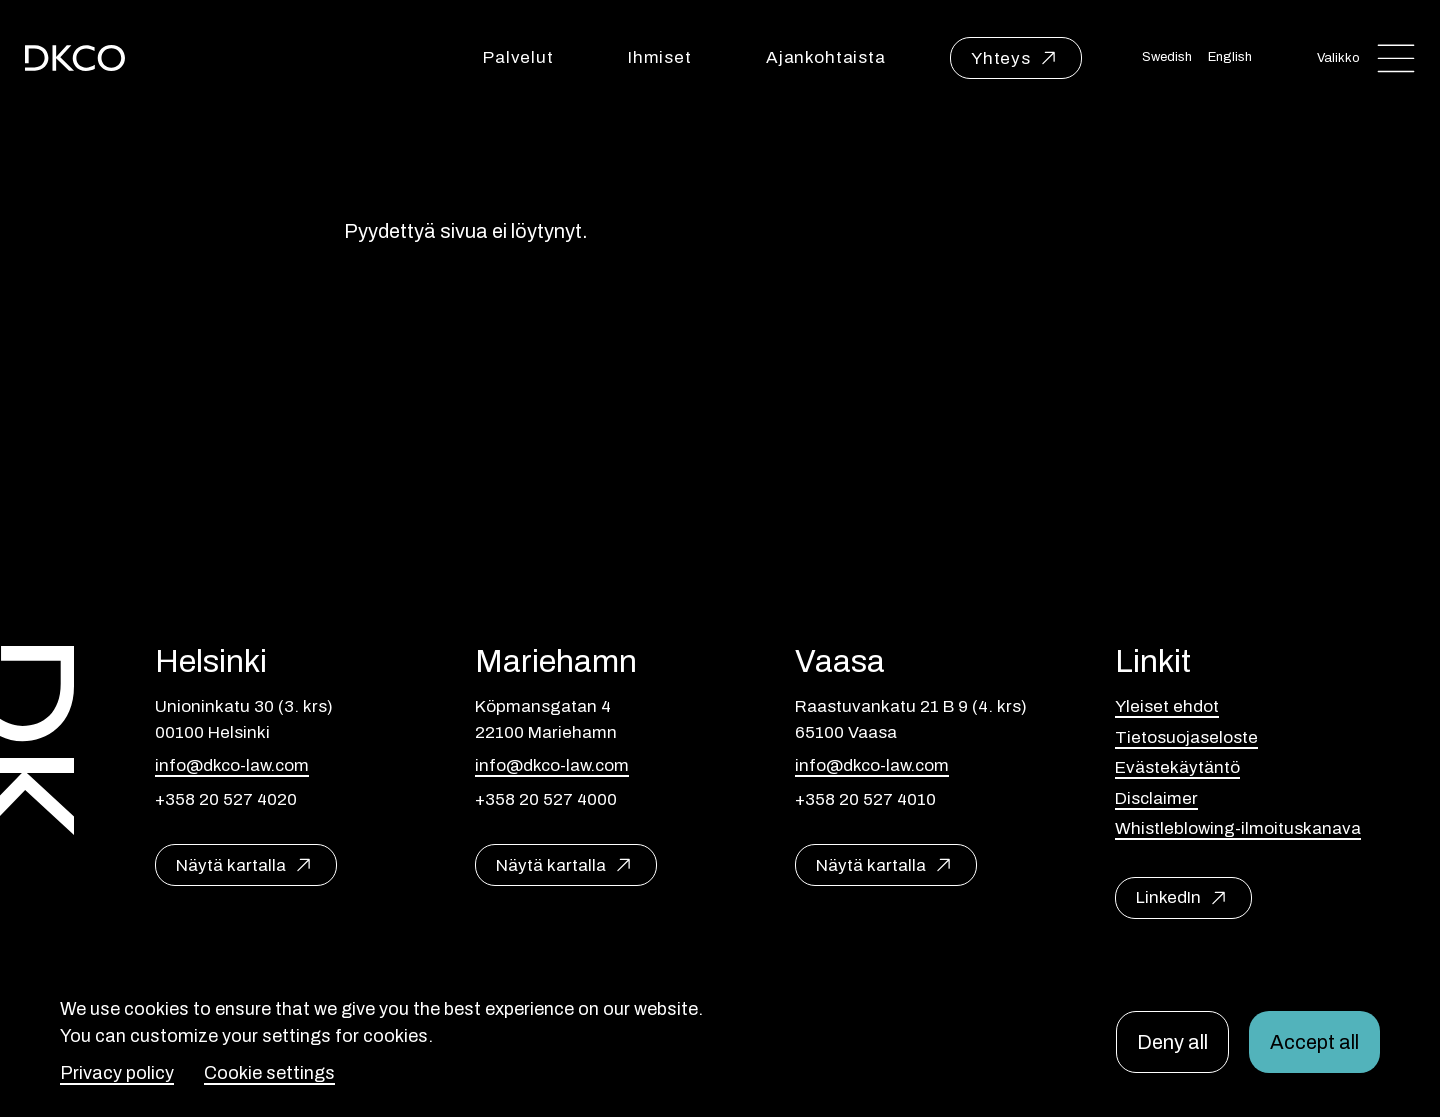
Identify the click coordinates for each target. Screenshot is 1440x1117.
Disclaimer (1156, 798)
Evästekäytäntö (1177, 767)
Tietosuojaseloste (1186, 737)
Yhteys (1001, 58)
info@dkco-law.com (232, 765)
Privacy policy (117, 1073)
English (1230, 57)
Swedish (1167, 57)
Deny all (1172, 1042)
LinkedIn (1168, 897)
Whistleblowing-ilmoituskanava (1238, 828)
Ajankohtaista (826, 57)
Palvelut (518, 57)
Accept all (1314, 1042)
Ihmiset (660, 57)
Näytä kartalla (231, 865)
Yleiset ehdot (1167, 706)
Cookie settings (269, 1073)
